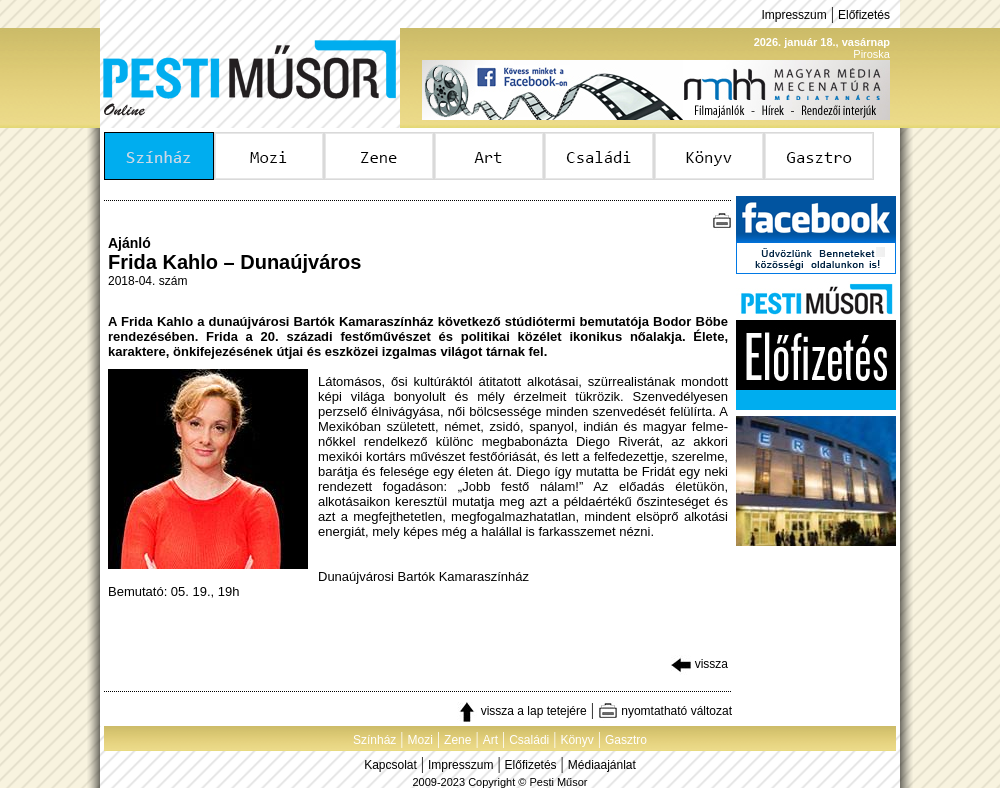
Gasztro (626, 740)
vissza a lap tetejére (521, 711)
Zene (457, 740)
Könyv (576, 740)
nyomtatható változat (665, 711)
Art (490, 740)
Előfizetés (864, 15)
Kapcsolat (390, 765)
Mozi (420, 740)
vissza (699, 664)
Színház (374, 740)
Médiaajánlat (602, 765)
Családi (529, 740)
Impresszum (793, 15)
